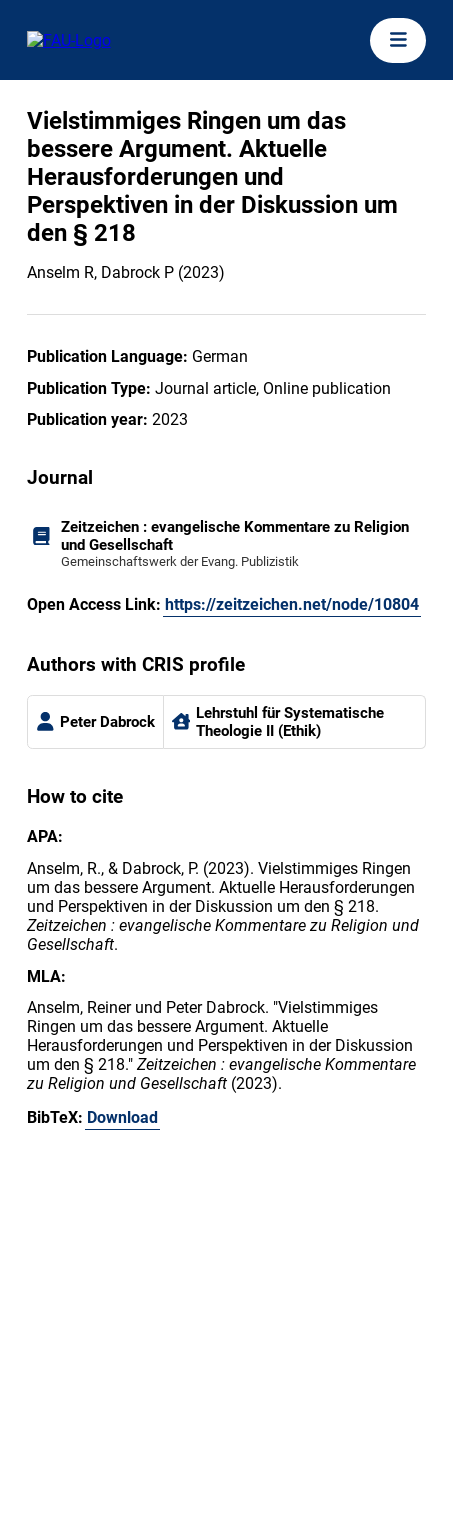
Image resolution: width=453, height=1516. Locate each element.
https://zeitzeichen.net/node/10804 (292, 604)
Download (122, 1117)
